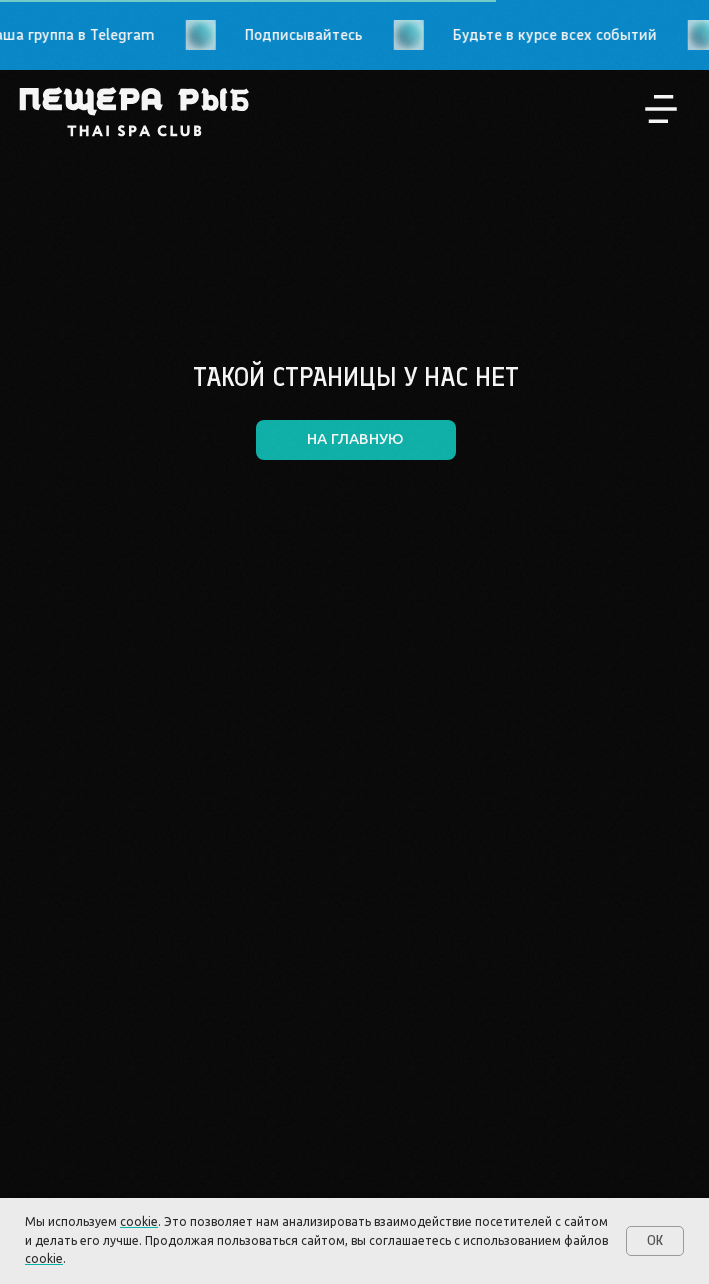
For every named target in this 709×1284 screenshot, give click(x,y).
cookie (139, 1221)
